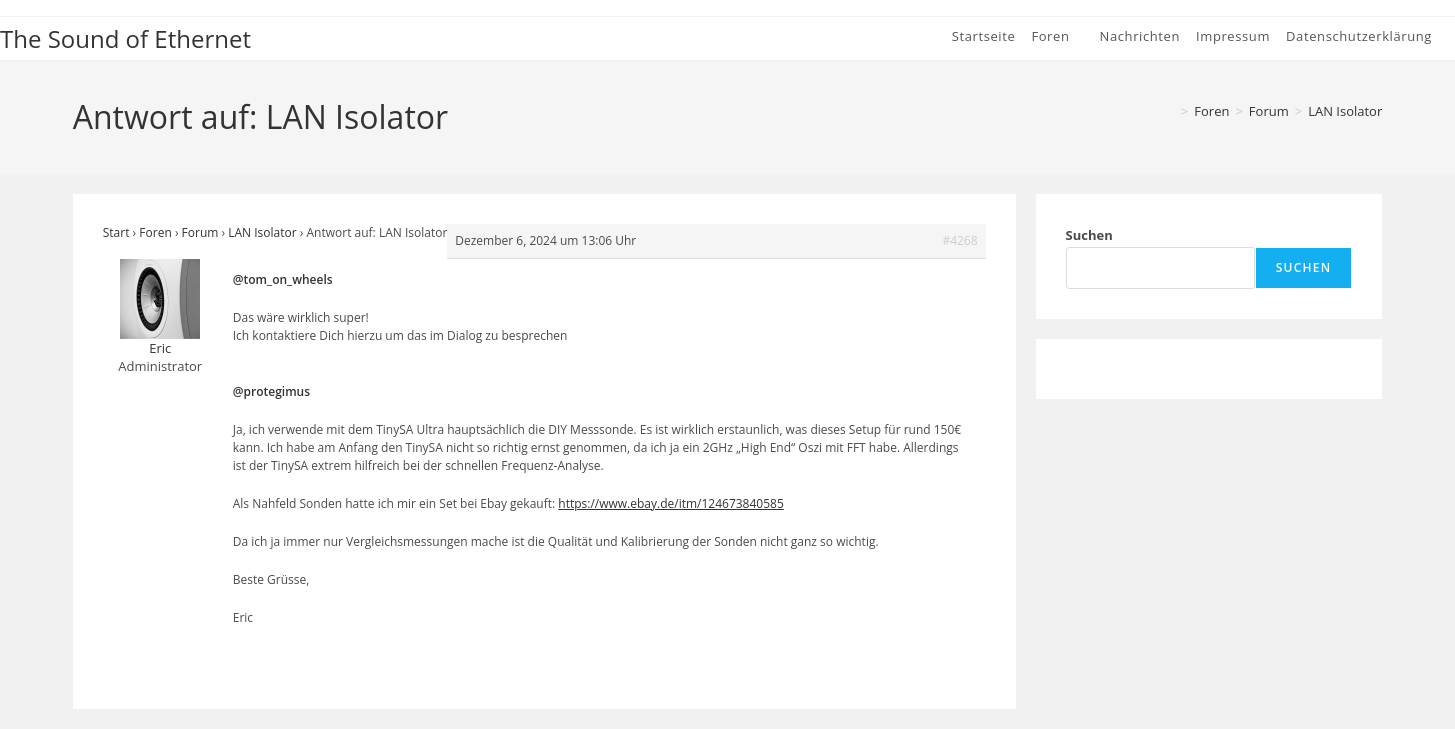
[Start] (1168, 111)
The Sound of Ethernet (125, 38)
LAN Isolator (1345, 111)
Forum (200, 232)
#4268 (959, 240)
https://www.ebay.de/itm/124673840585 (671, 503)
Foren (155, 232)
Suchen (1089, 235)
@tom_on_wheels (283, 279)
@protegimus (271, 391)
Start (116, 232)
